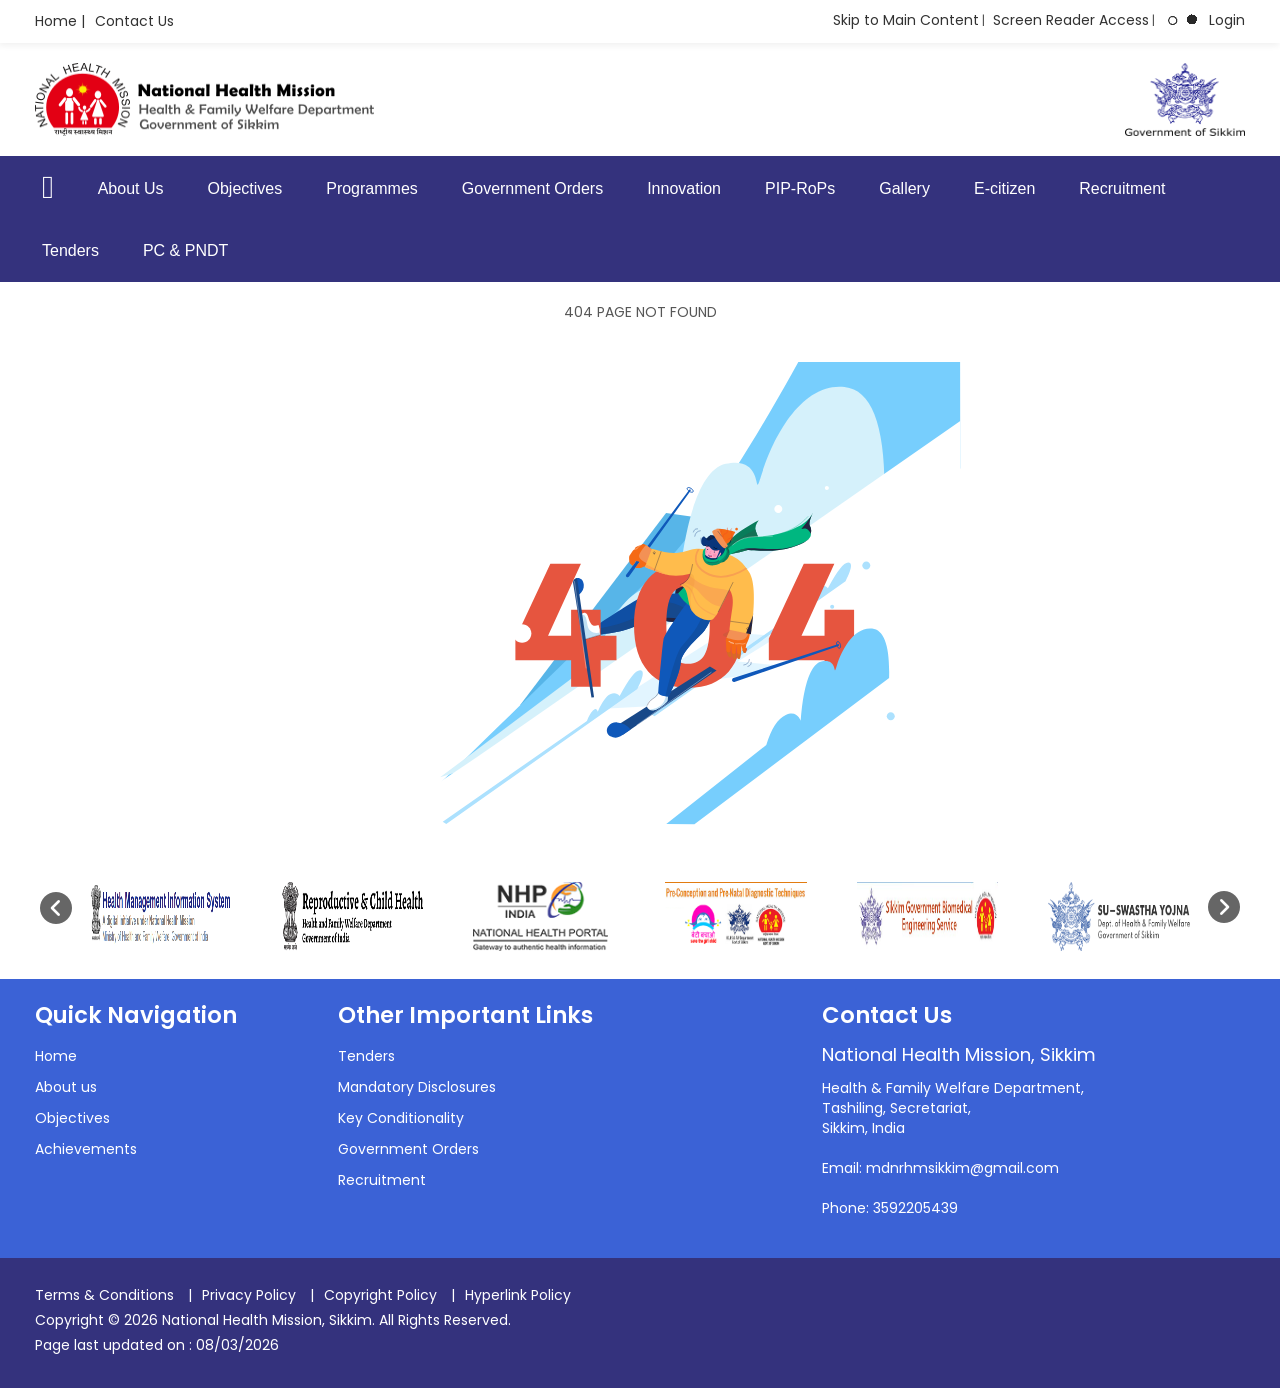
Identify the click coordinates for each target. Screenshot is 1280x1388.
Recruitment (1122, 188)
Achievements (86, 1149)
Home (56, 1056)
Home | (60, 21)
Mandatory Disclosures (417, 1087)
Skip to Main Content (906, 20)
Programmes (372, 188)
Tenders (70, 250)
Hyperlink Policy (518, 1295)
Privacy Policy (249, 1295)
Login (1227, 20)
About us (66, 1087)
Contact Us (134, 21)
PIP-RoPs (800, 188)
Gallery (904, 188)
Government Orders (532, 188)
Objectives (245, 188)
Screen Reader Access (1071, 20)
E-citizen (1004, 188)
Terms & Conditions (104, 1295)
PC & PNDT (185, 250)
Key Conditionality (401, 1118)
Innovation (684, 188)
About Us (131, 188)
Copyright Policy (380, 1295)
